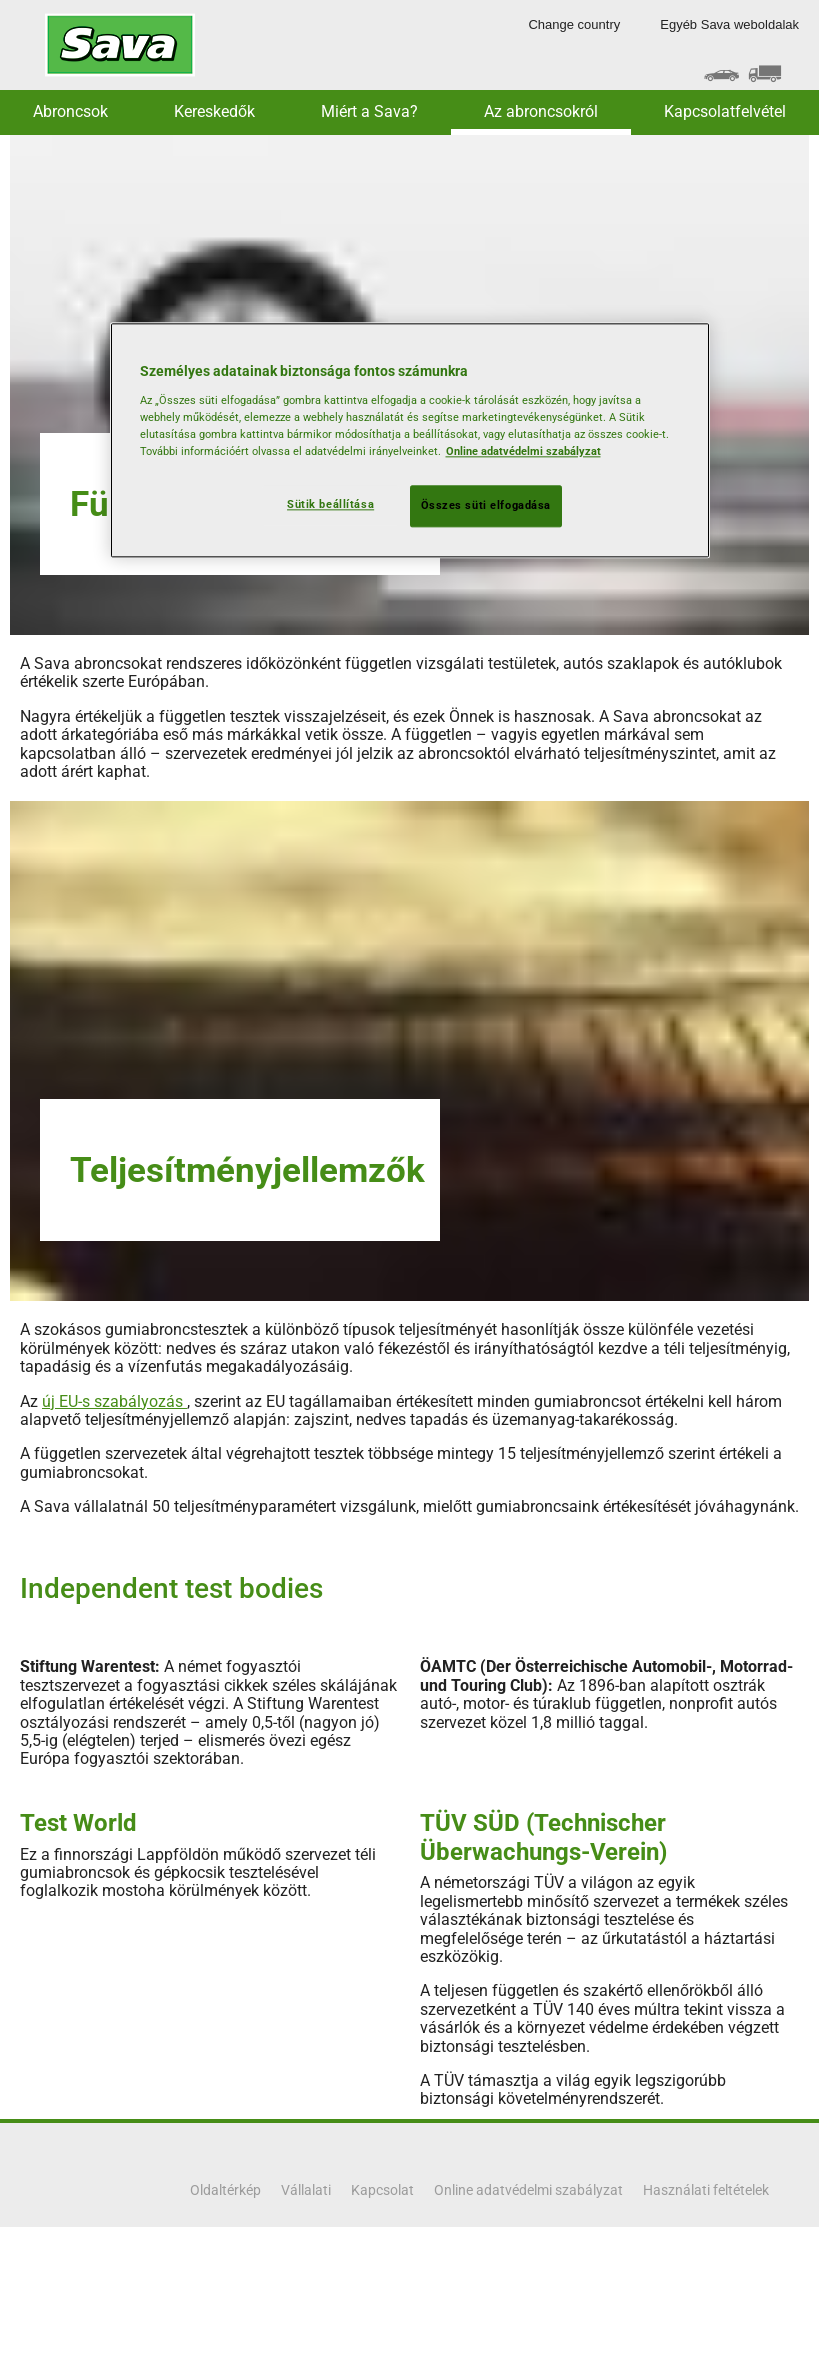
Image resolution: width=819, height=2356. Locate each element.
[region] (410, 441)
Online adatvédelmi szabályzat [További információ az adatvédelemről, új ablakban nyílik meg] (523, 452)
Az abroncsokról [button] (541, 111)
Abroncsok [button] (70, 111)
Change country (574, 24)
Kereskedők (214, 111)
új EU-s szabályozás (114, 1401)
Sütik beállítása (330, 505)
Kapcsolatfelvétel (725, 111)
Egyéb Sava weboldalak (729, 24)
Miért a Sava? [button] (369, 111)
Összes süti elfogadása (486, 506)
